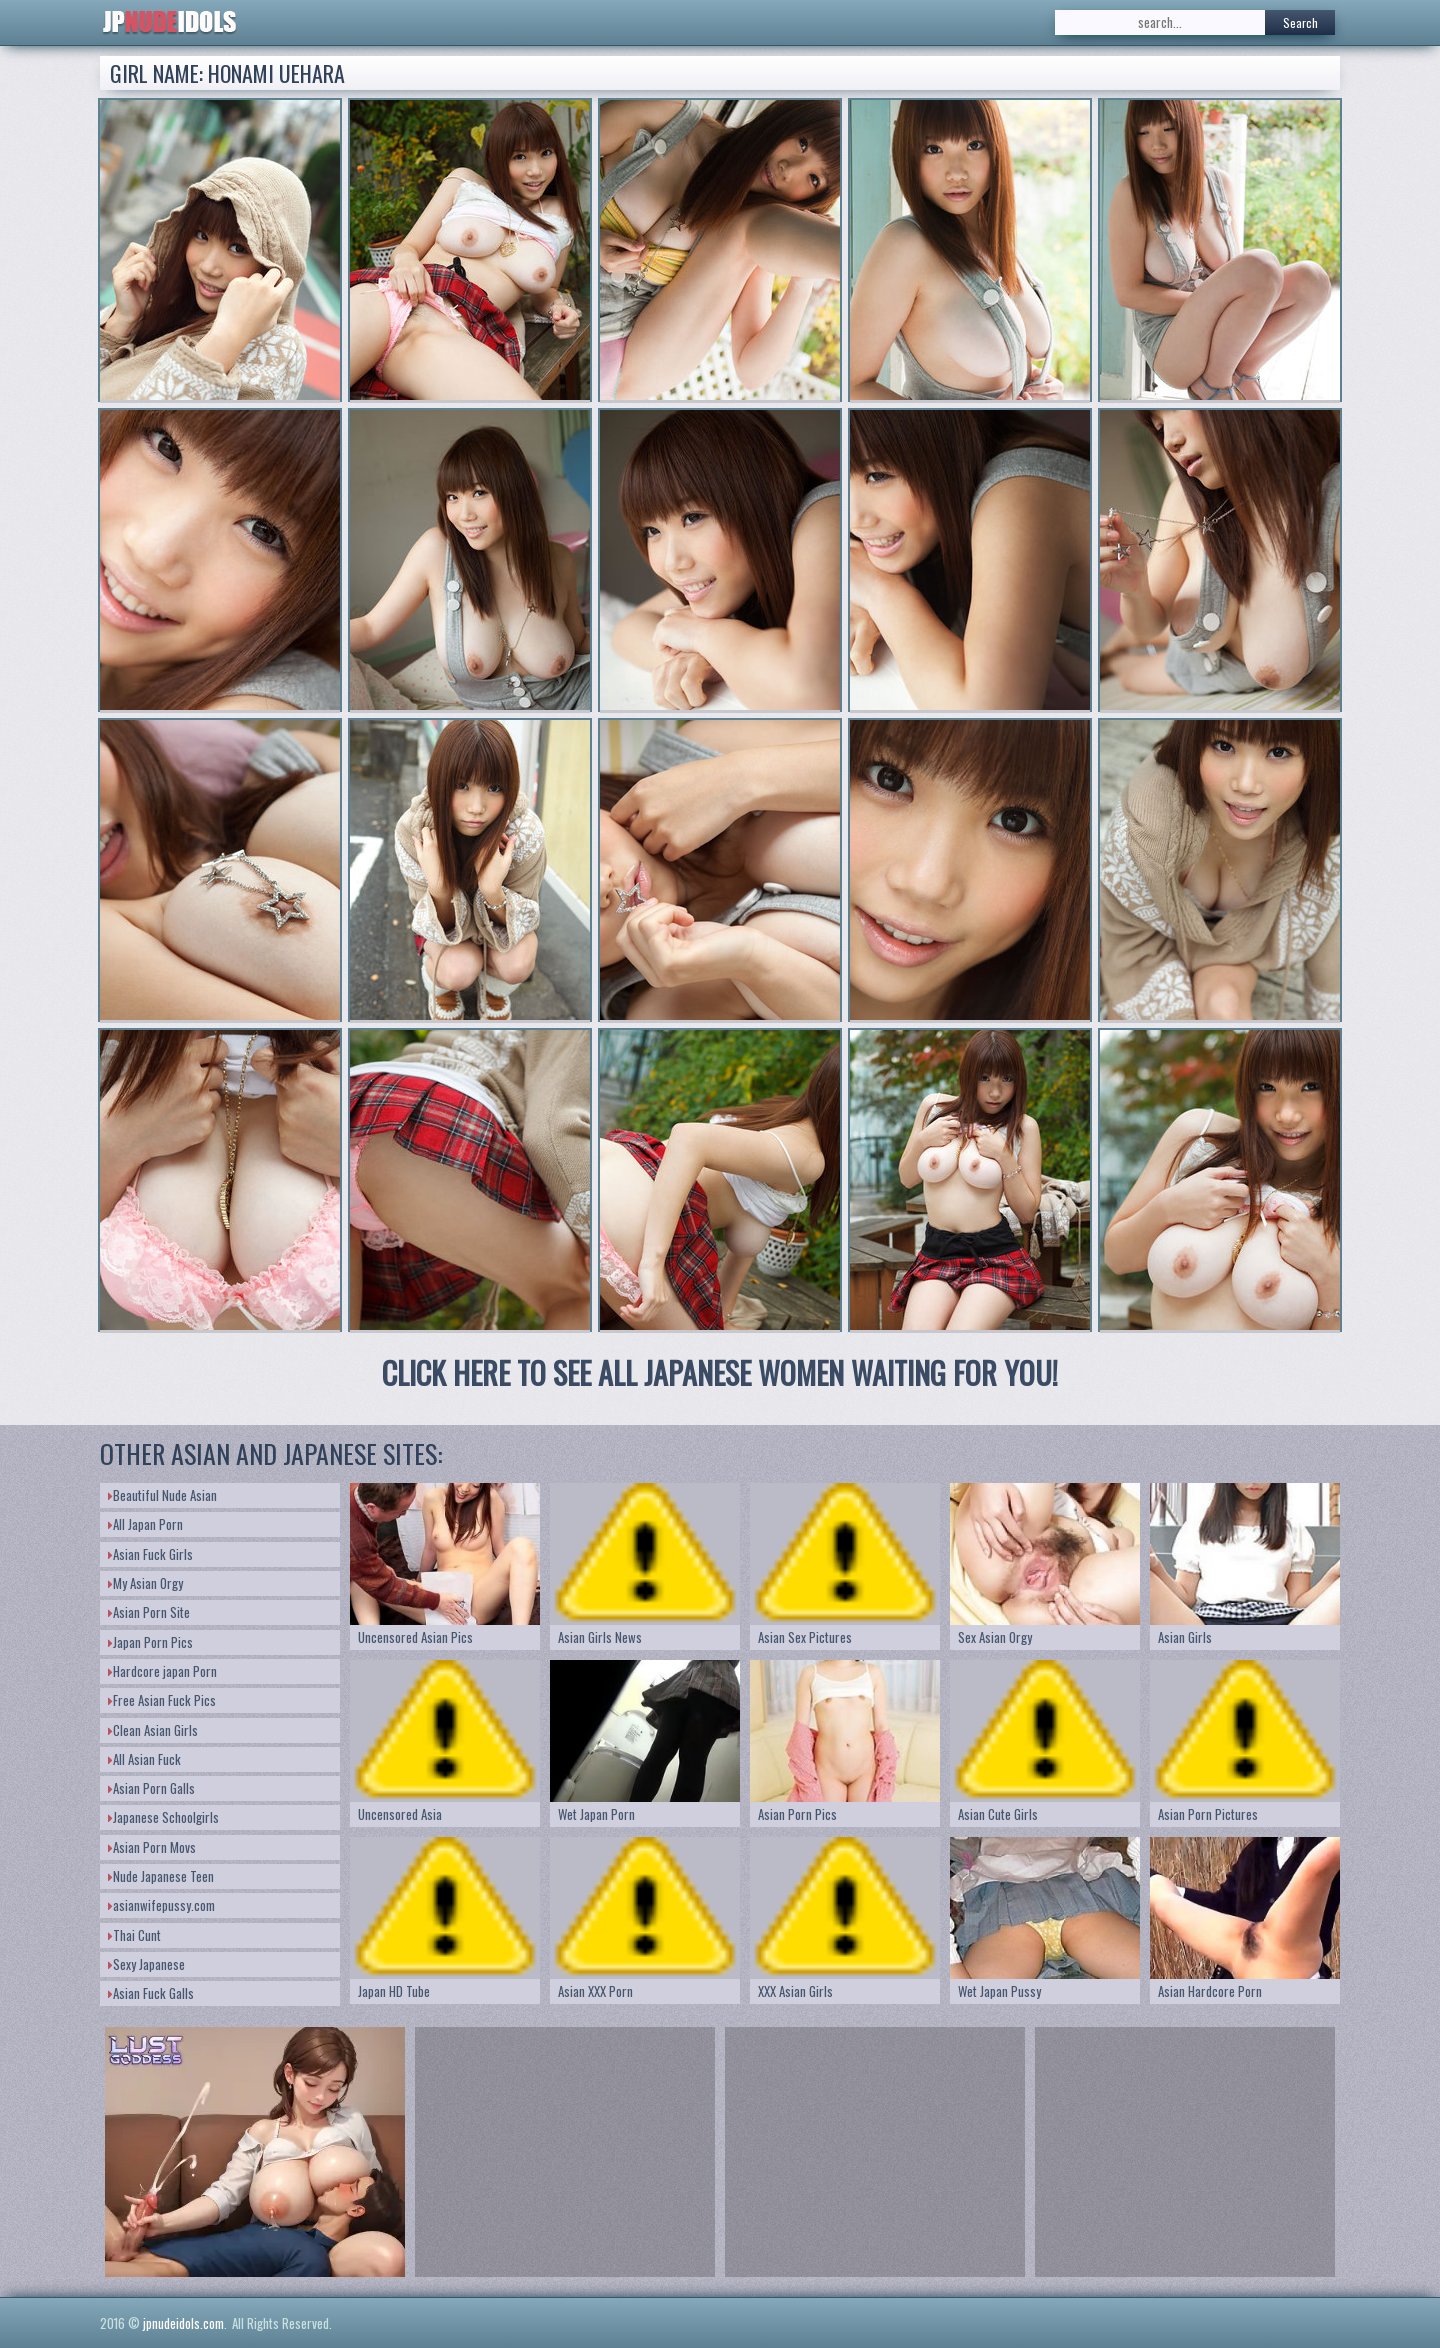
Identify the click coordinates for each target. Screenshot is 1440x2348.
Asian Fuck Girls (150, 1554)
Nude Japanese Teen (161, 1876)
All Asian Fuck (144, 1759)
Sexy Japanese (146, 1964)
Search (1300, 22)
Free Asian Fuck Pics (162, 1700)
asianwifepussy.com (161, 1905)
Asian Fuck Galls (151, 1993)
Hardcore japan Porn (162, 1671)
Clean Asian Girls (153, 1730)
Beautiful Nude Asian (162, 1495)
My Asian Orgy (145, 1583)
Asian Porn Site (149, 1612)
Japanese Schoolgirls (163, 1817)
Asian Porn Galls (151, 1788)
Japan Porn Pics (150, 1642)
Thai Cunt (134, 1935)
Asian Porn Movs (152, 1847)
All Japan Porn (145, 1524)
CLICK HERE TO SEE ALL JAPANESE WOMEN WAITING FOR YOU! (720, 1372)
